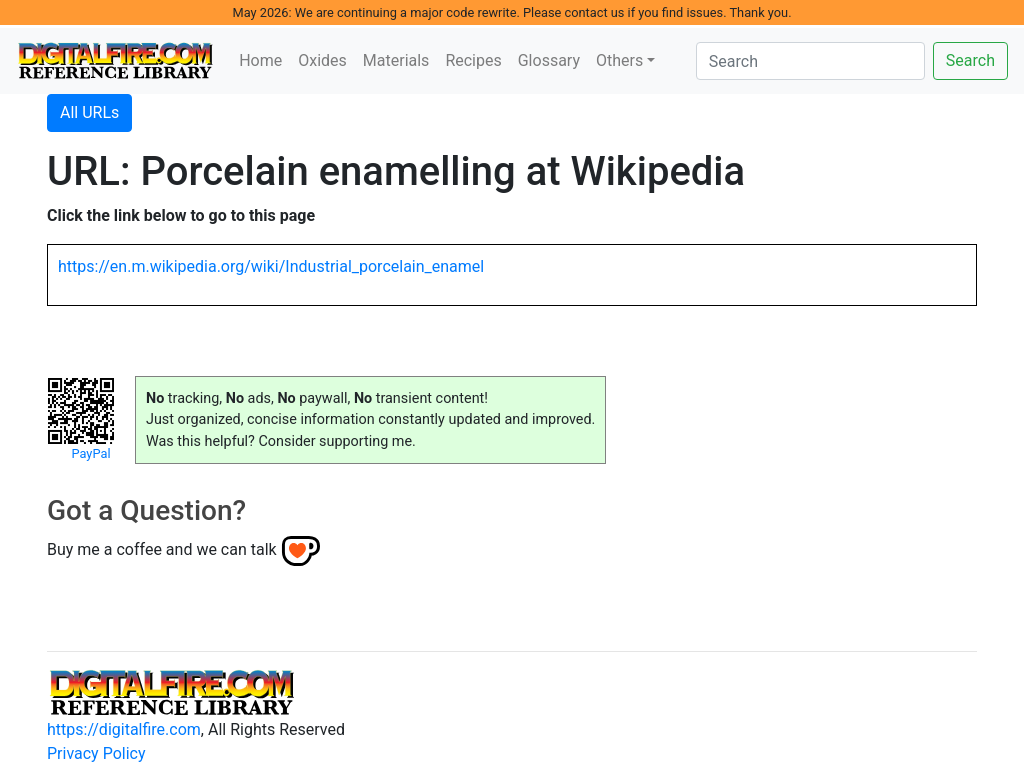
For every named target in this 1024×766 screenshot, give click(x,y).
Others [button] (619, 60)
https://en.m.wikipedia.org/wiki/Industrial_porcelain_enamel (271, 266)
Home (260, 60)
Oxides (322, 60)
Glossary (549, 60)
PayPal (90, 453)
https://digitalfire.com (124, 729)
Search (970, 60)
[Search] (810, 61)
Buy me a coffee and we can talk (162, 549)
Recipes (473, 60)
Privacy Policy (96, 753)
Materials (396, 60)
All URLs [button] (89, 112)
